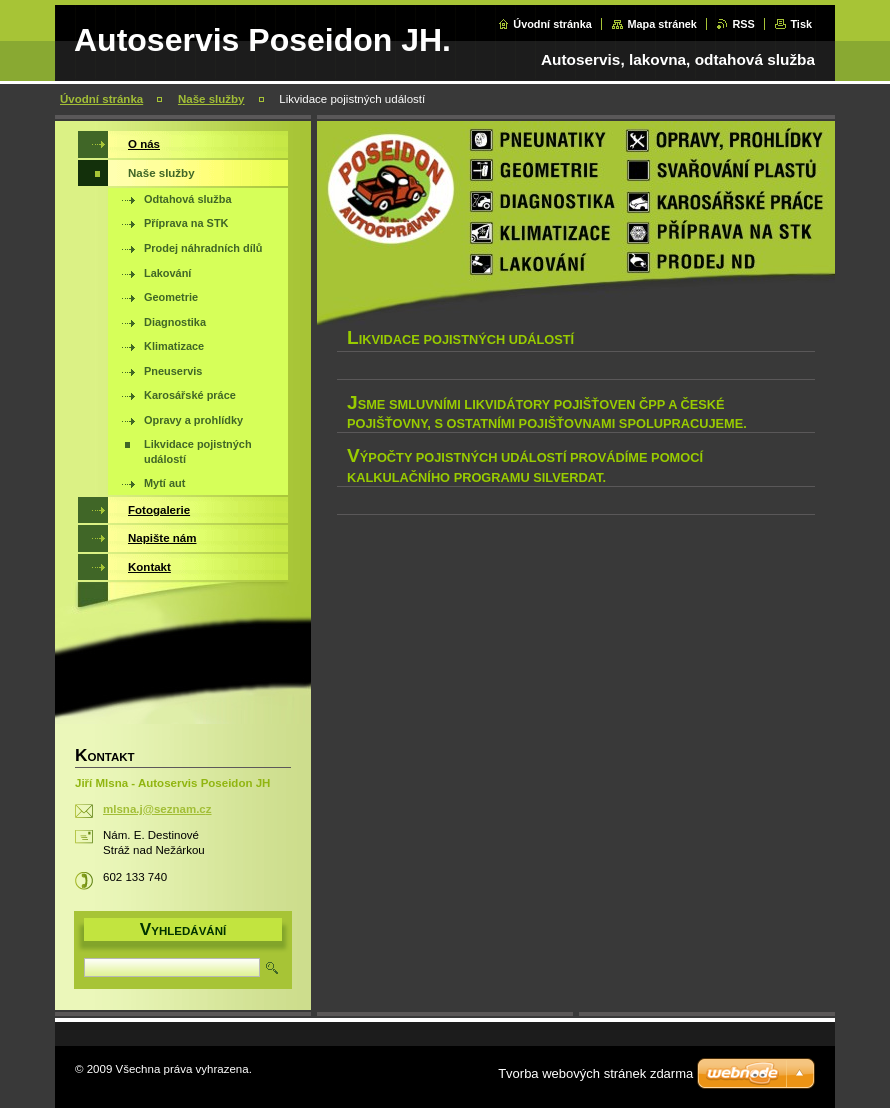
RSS (743, 24)
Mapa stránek (662, 24)
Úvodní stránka (552, 24)
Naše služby (211, 99)
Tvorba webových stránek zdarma (595, 1073)
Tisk (801, 24)
